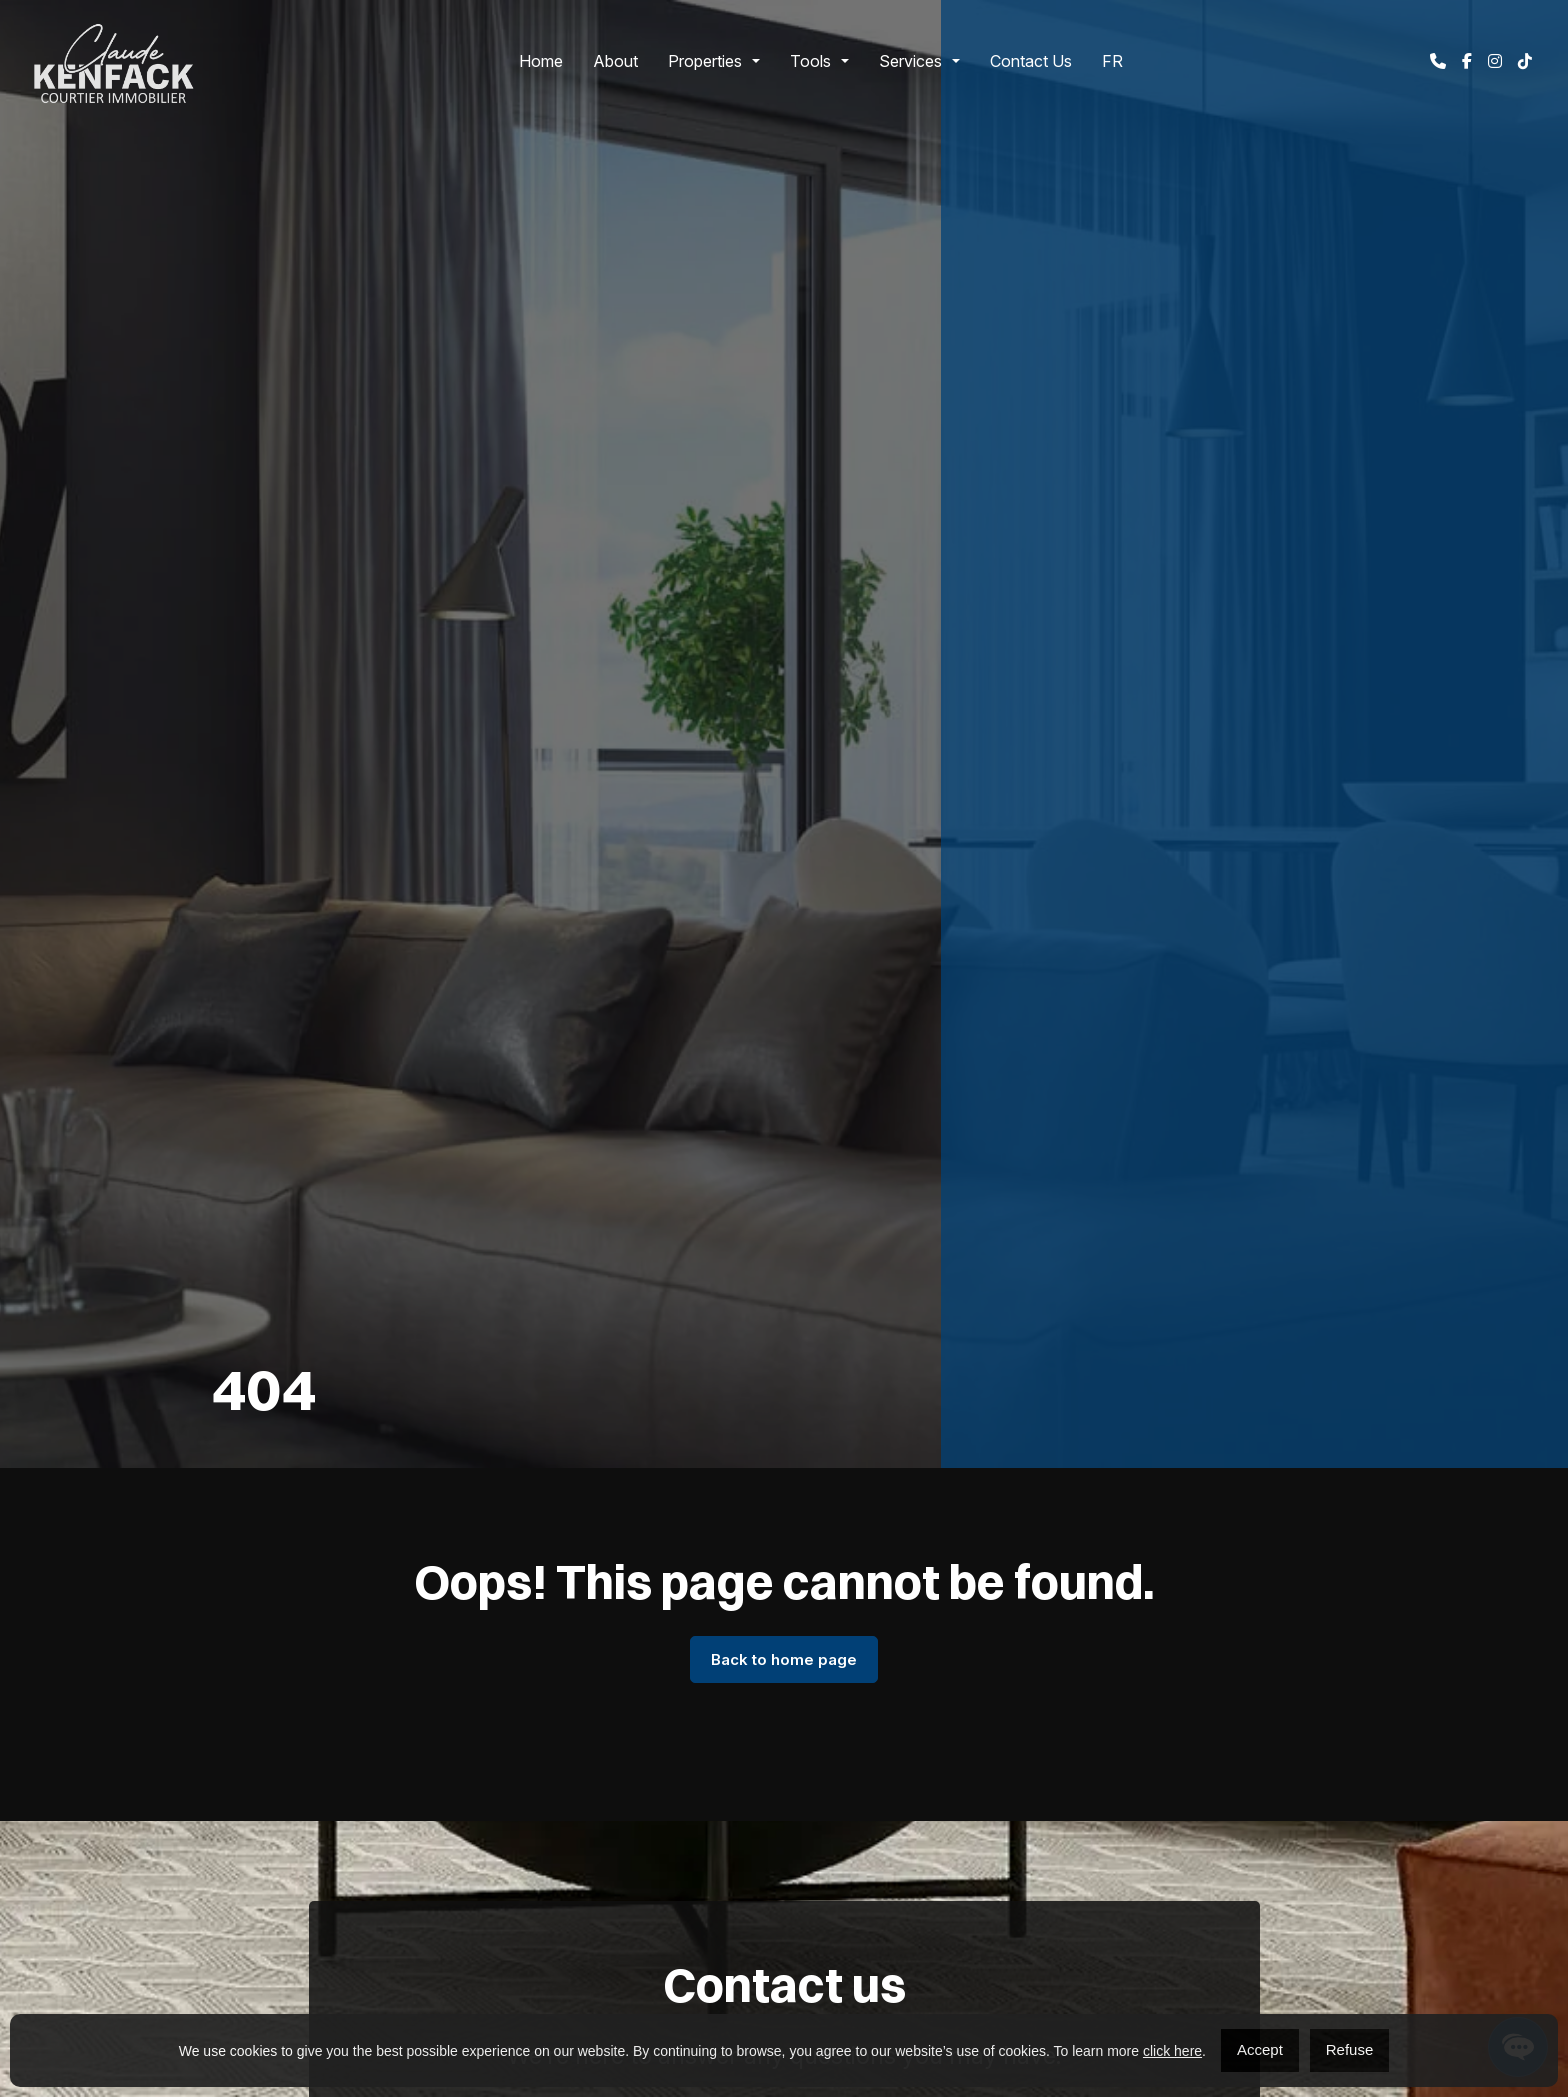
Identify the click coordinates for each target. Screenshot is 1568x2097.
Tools (810, 61)
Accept (1260, 2049)
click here (1172, 2051)
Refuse (1350, 2049)
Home (541, 61)
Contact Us (1031, 61)
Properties (705, 61)
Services (910, 61)
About (615, 61)
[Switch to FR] (1112, 61)
